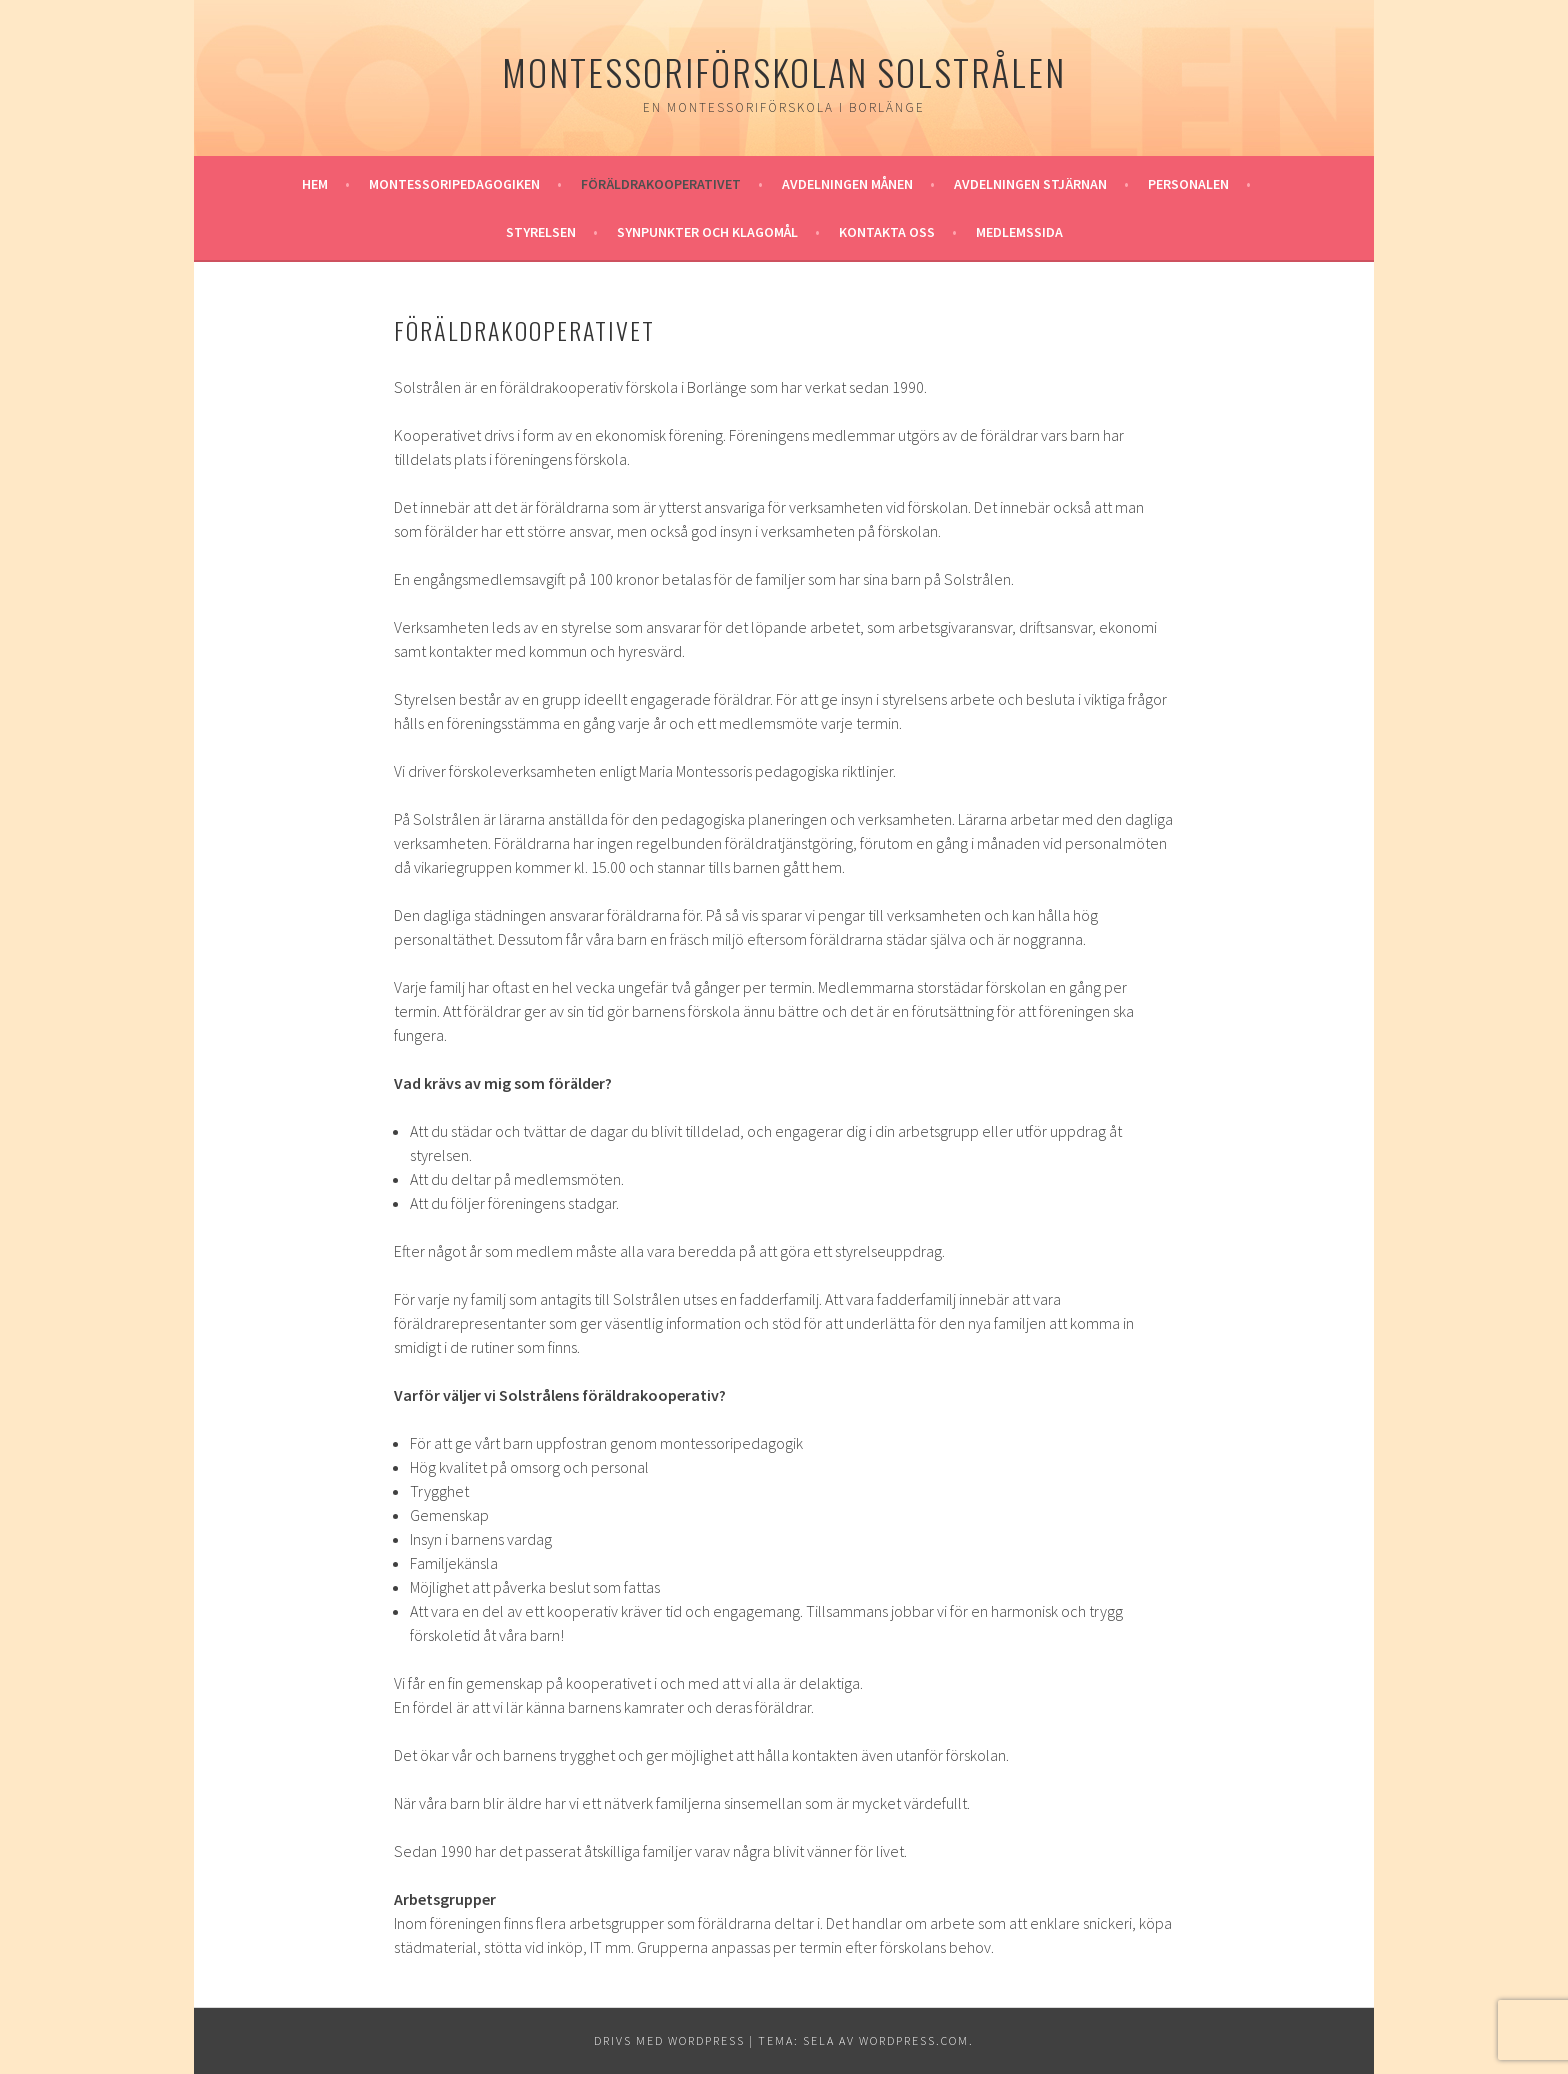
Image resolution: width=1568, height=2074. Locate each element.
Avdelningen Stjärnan (1030, 184)
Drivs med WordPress (669, 2040)
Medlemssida (1019, 232)
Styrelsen (541, 232)
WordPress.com (914, 2040)
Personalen (1188, 184)
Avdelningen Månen (847, 184)
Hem (315, 184)
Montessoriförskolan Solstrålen (784, 71)
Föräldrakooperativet (661, 184)
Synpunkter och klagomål (707, 232)
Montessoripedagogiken (454, 184)
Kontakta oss (887, 232)
